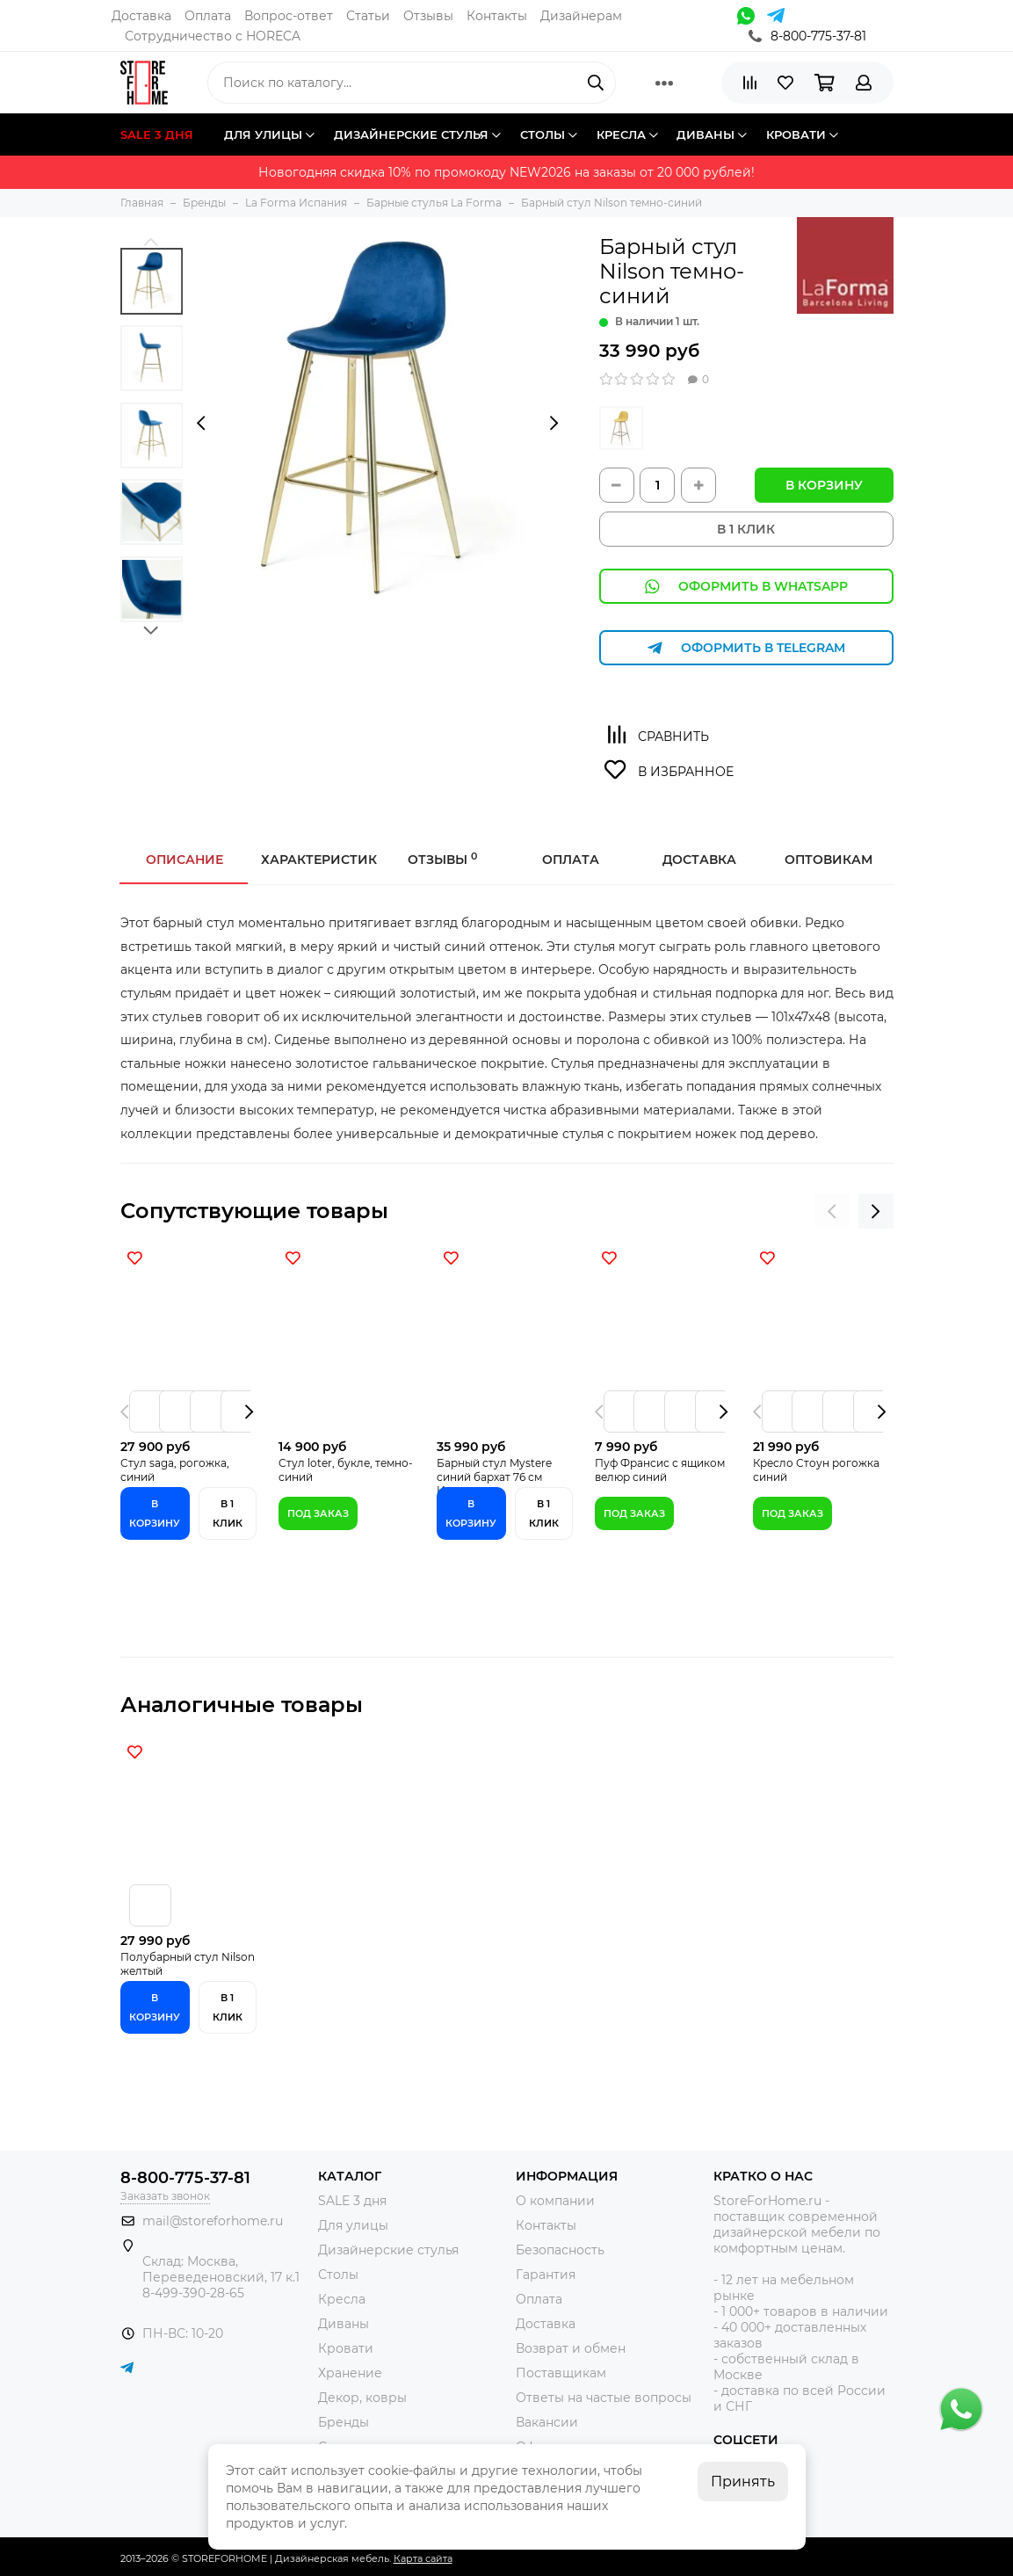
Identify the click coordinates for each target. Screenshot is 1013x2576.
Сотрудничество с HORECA (212, 36)
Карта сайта (423, 2558)
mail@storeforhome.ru (212, 2221)
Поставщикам (561, 2373)
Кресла (341, 2299)
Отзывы (428, 16)
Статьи (368, 16)
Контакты (497, 16)
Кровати (345, 2348)
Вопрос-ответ (288, 16)
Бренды (343, 2422)
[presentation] (201, 422)
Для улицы (353, 2225)
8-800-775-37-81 (807, 36)
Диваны (343, 2324)
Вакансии (547, 2422)
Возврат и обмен (571, 2348)
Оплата (208, 16)
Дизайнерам (581, 16)
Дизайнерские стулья (388, 2250)
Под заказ (318, 1513)
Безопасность (560, 2250)
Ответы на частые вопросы (603, 2397)
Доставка (141, 16)
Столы (338, 2274)
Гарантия (545, 2274)
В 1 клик (227, 1513)
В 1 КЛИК (746, 529)
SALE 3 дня (352, 2201)
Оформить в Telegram (746, 648)
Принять (743, 2481)
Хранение (350, 2373)
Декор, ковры (362, 2397)
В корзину (824, 485)
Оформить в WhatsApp (746, 586)
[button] (151, 241)
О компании (555, 2201)
